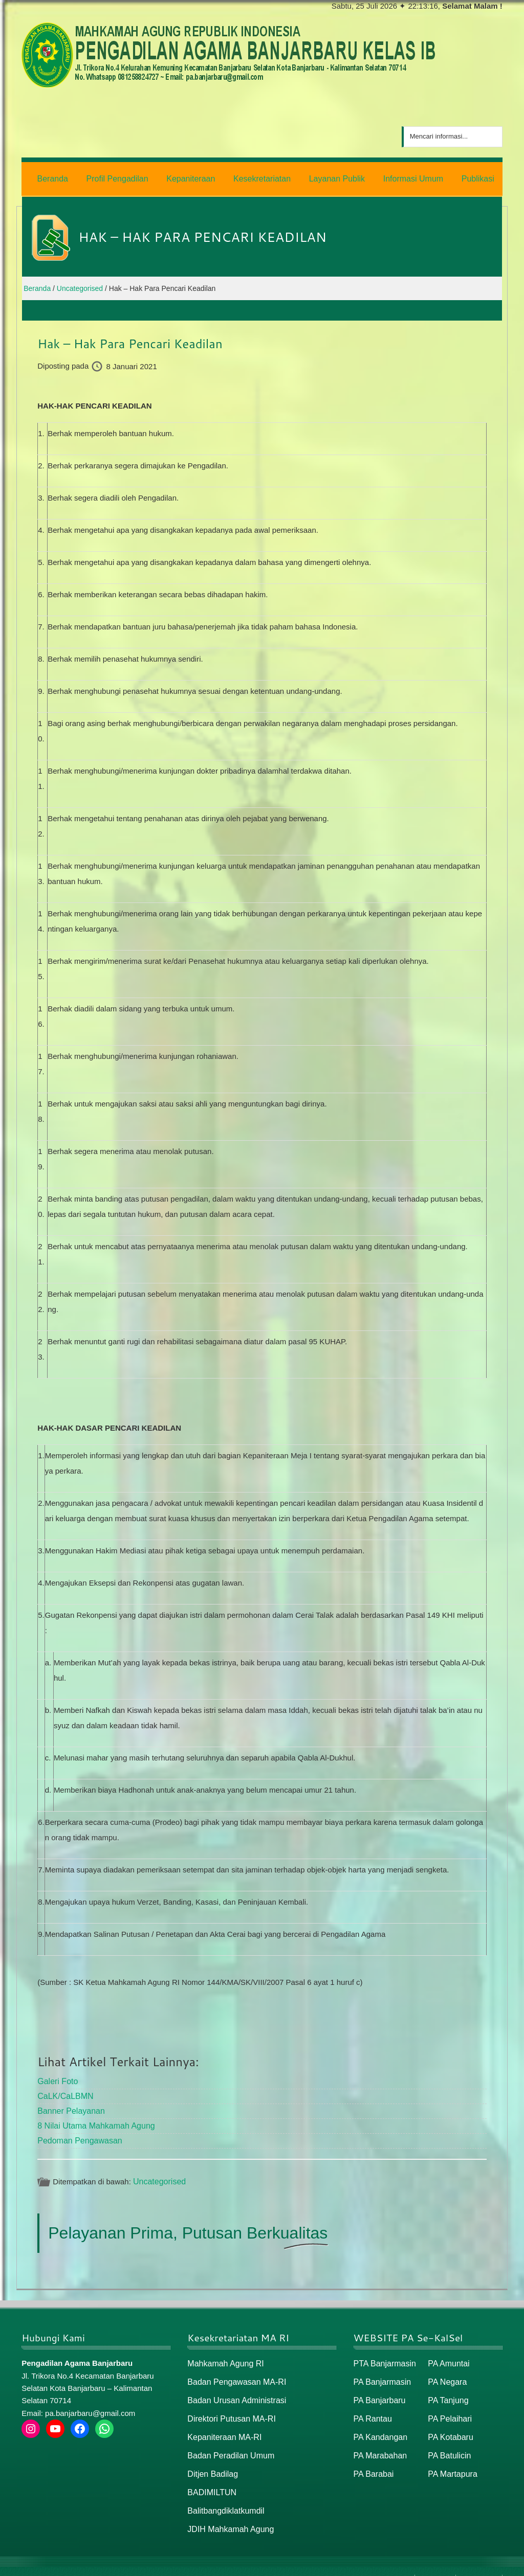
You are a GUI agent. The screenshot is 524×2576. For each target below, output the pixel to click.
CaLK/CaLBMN (63, 2092)
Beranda (396, 2564)
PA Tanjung (447, 2391)
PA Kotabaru (449, 2427)
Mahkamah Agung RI (223, 2356)
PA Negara (446, 2374)
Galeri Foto (56, 2078)
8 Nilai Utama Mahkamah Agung (92, 2120)
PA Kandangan (379, 2427)
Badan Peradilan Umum (228, 2444)
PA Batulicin (448, 2444)
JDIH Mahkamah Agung (227, 2515)
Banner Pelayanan (68, 2106)
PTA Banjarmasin (383, 2356)
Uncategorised (158, 2175)
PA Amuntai (447, 2356)
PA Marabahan (379, 2444)
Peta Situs (435, 2564)
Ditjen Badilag (211, 2461)
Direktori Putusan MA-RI (228, 2409)
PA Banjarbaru (378, 2391)
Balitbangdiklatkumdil (223, 2497)
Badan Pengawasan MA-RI (233, 2374)
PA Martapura (451, 2461)
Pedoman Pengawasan (77, 2134)
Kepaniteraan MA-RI (222, 2427)
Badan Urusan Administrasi (233, 2391)
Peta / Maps (478, 2564)
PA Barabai (372, 2461)
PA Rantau (372, 2409)
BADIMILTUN (210, 2479)
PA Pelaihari (448, 2409)
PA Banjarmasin (381, 2374)
